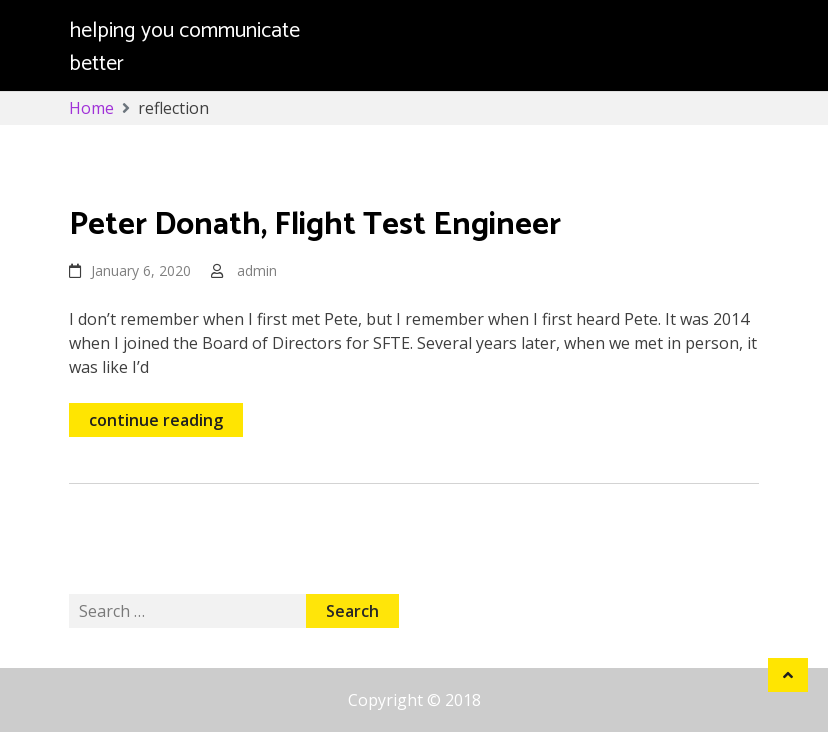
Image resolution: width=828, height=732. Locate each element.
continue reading (156, 420)
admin (257, 270)
